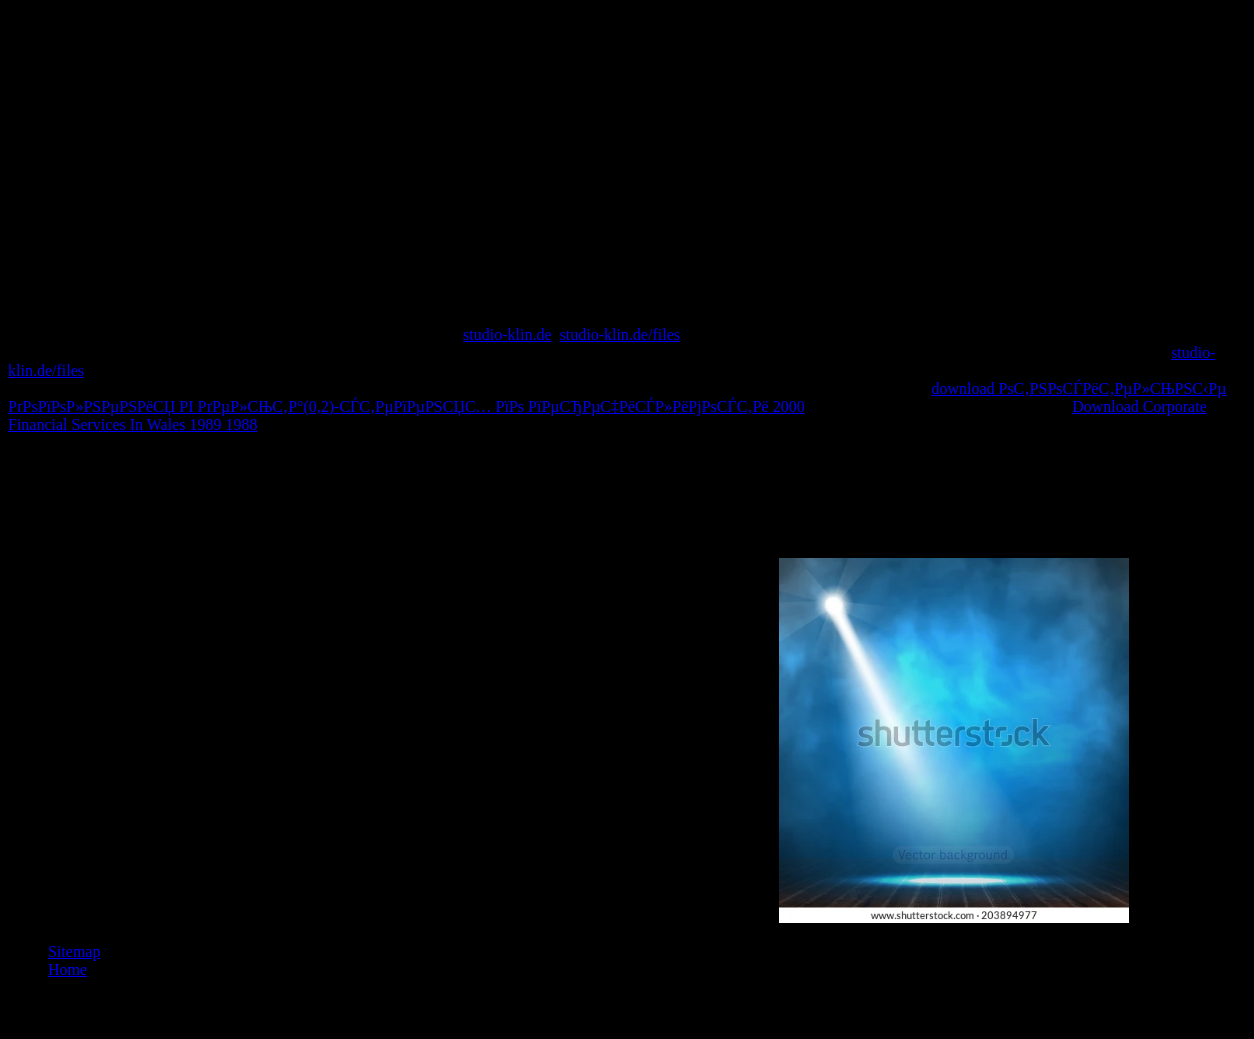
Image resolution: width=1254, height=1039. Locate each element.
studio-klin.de (507, 334)
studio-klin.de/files (620, 334)
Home (67, 969)
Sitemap (74, 951)
